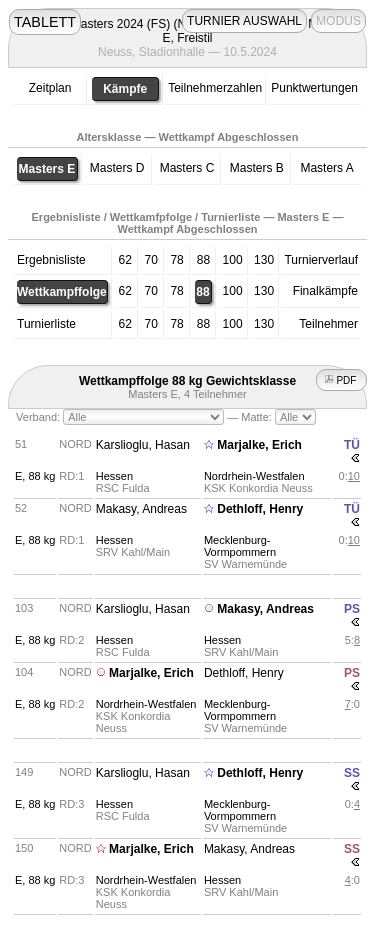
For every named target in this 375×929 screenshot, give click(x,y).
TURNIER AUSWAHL (244, 21)
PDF (342, 380)
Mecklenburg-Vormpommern (240, 546)
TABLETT (45, 22)
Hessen (114, 476)
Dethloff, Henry (260, 509)
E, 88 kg (35, 476)
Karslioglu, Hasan (143, 445)
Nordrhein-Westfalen (254, 476)
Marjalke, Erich (259, 445)
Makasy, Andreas (141, 509)
